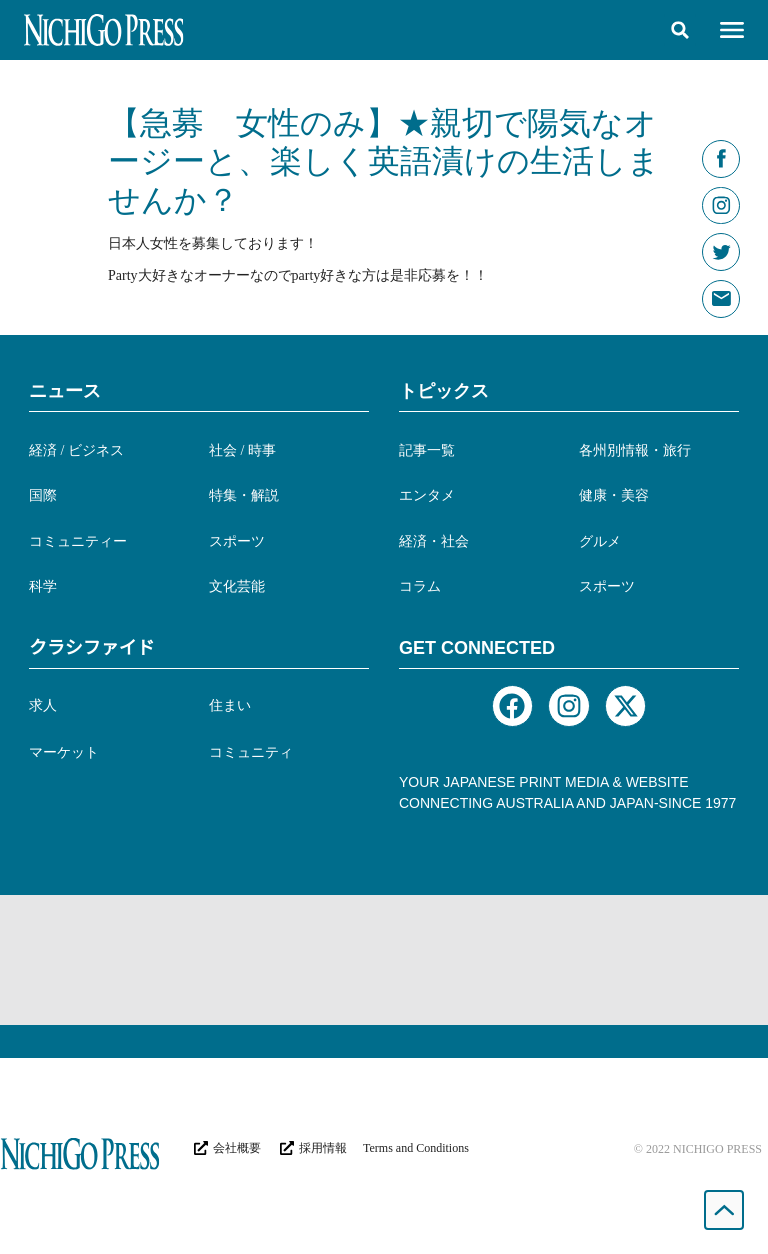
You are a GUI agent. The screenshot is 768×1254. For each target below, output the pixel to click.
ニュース (65, 391)
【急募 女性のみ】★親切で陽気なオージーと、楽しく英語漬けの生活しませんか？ (384, 161)
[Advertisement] (384, 960)
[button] (680, 30)
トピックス (444, 391)
